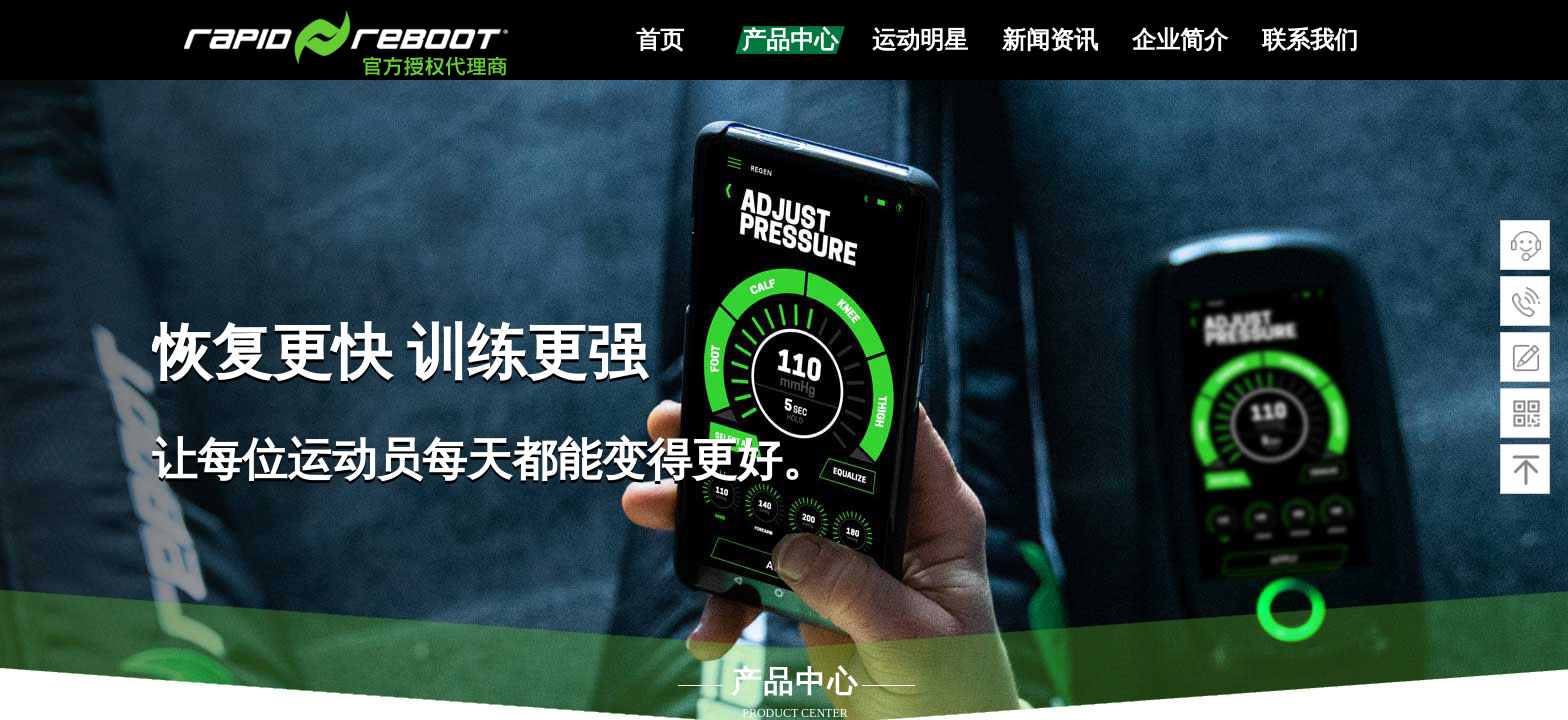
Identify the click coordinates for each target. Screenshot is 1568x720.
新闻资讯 (1050, 40)
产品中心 (790, 40)
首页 (660, 40)
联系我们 (1310, 40)
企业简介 (1180, 40)
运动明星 (920, 40)
